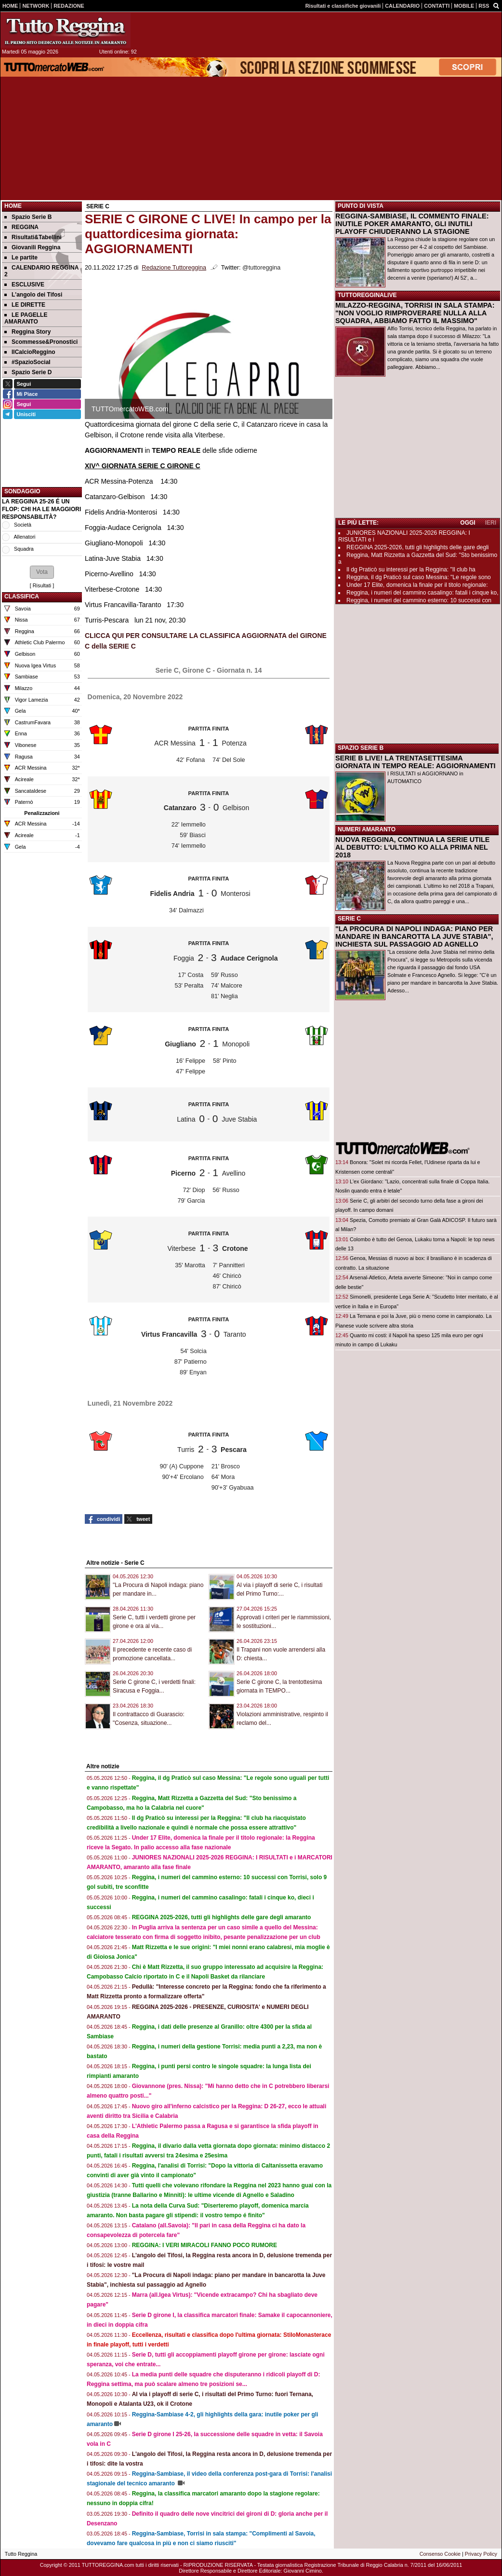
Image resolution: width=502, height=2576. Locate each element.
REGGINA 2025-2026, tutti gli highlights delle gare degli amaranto (221, 1917)
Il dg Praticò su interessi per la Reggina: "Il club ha (411, 569)
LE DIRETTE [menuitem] (24, 304)
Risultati (42, 585)
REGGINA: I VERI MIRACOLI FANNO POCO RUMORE (204, 2245)
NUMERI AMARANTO (367, 829)
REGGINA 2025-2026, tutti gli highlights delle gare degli (417, 547)
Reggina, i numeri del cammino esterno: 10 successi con (418, 600)
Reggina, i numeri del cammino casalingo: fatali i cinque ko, (422, 592)
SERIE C (349, 918)
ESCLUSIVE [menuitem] (24, 284)
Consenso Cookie (440, 2554)
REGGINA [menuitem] (21, 227)
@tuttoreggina (261, 267)
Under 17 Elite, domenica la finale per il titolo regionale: (417, 585)
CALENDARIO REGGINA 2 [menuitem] (41, 271)
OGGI (467, 522)
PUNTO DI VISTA (360, 206)
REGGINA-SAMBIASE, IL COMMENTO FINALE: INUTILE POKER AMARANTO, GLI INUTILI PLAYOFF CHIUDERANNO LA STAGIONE (412, 223)
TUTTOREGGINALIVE (367, 295)
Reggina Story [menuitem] (27, 331)
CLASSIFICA (21, 596)
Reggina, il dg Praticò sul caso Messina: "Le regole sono (418, 577)
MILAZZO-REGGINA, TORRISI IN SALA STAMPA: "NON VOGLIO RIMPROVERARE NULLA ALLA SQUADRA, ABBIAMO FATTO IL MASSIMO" (414, 313)
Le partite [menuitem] (21, 257)
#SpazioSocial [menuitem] (27, 362)
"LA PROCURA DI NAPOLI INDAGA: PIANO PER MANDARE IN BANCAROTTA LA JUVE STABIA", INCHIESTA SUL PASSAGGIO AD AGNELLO (414, 936)
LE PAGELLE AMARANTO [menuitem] (25, 318)
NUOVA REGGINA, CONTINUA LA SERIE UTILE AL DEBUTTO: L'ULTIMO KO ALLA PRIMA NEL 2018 (412, 847)
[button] (42, 572)
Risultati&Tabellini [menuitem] (33, 237)
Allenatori (24, 537)
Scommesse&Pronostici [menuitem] (41, 342)
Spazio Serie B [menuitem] (28, 217)
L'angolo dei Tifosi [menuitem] (33, 294)
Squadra (24, 549)
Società (22, 525)
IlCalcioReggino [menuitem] (29, 352)
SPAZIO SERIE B (360, 748)
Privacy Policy (481, 2554)
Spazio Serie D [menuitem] (28, 372)
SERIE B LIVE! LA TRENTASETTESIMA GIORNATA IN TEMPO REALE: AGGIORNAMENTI (415, 762)
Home (13, 206)
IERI (490, 522)
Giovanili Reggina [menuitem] (32, 247)
